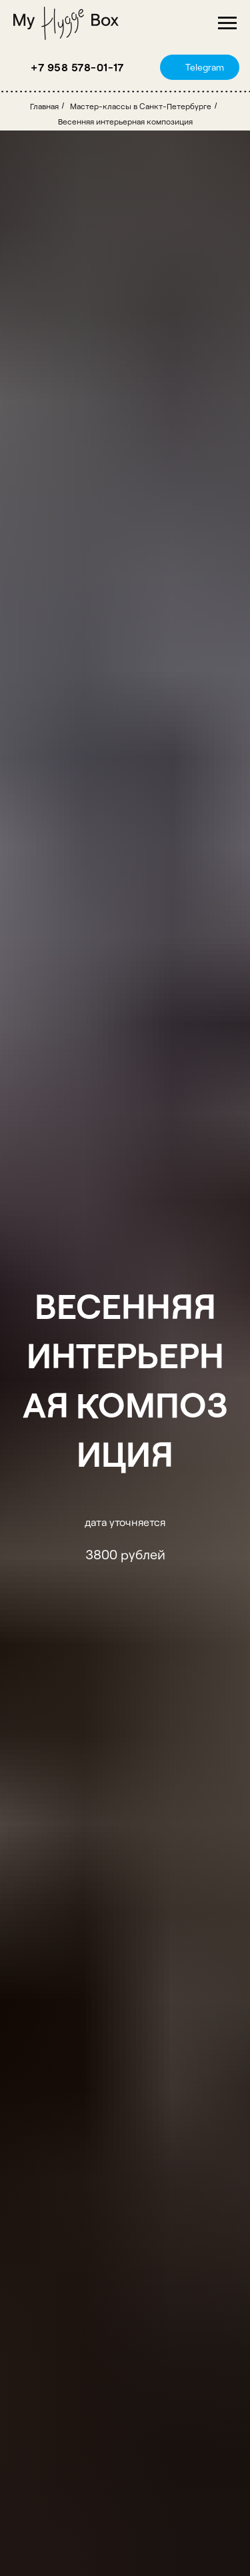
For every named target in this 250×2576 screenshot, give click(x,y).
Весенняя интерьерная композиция (125, 121)
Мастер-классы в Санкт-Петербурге (140, 106)
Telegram (204, 67)
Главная (44, 106)
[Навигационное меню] (227, 23)
